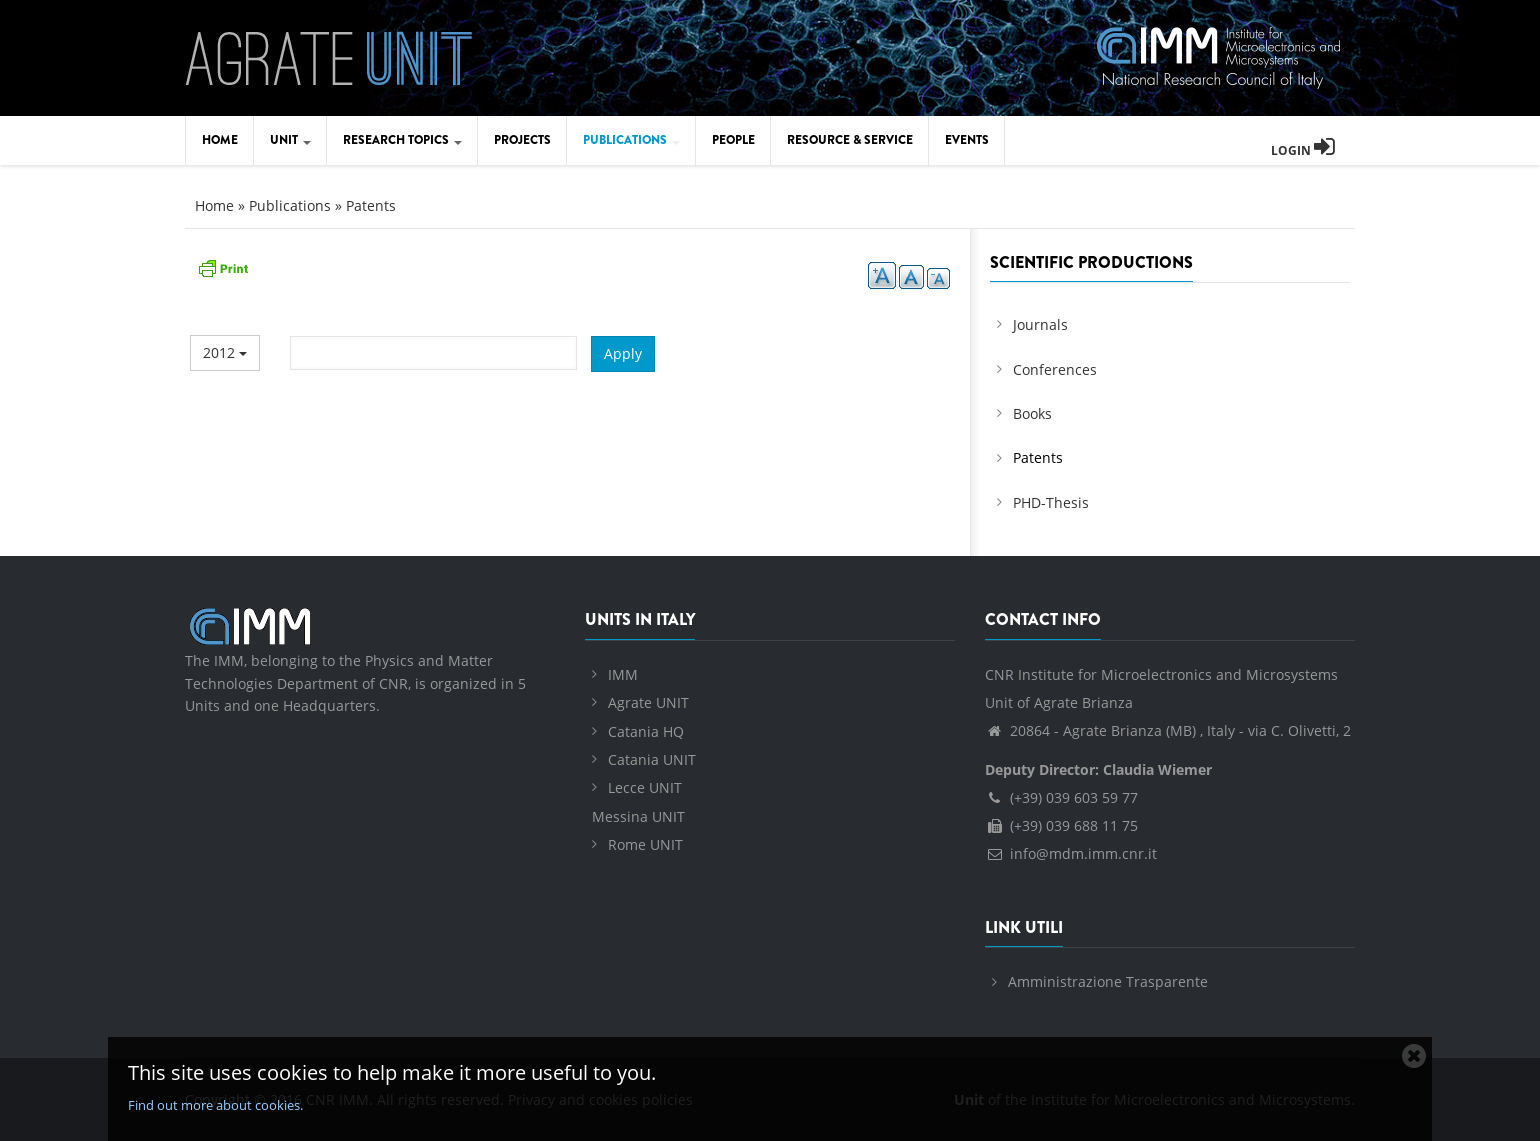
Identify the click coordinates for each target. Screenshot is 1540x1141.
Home (220, 140)
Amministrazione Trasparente (1108, 981)
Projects (522, 140)
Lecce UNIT (645, 787)
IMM (623, 674)
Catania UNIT (652, 759)
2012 (225, 352)
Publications (631, 140)
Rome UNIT (645, 844)
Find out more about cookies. (215, 1105)
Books (1032, 413)
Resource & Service (850, 140)
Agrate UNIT (648, 702)
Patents (371, 205)
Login (1303, 150)
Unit (290, 140)
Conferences (1055, 369)
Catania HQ (646, 731)
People (733, 140)
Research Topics (402, 140)
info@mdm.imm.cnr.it (1071, 853)
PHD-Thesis (1051, 502)
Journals (1040, 324)
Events (967, 140)
